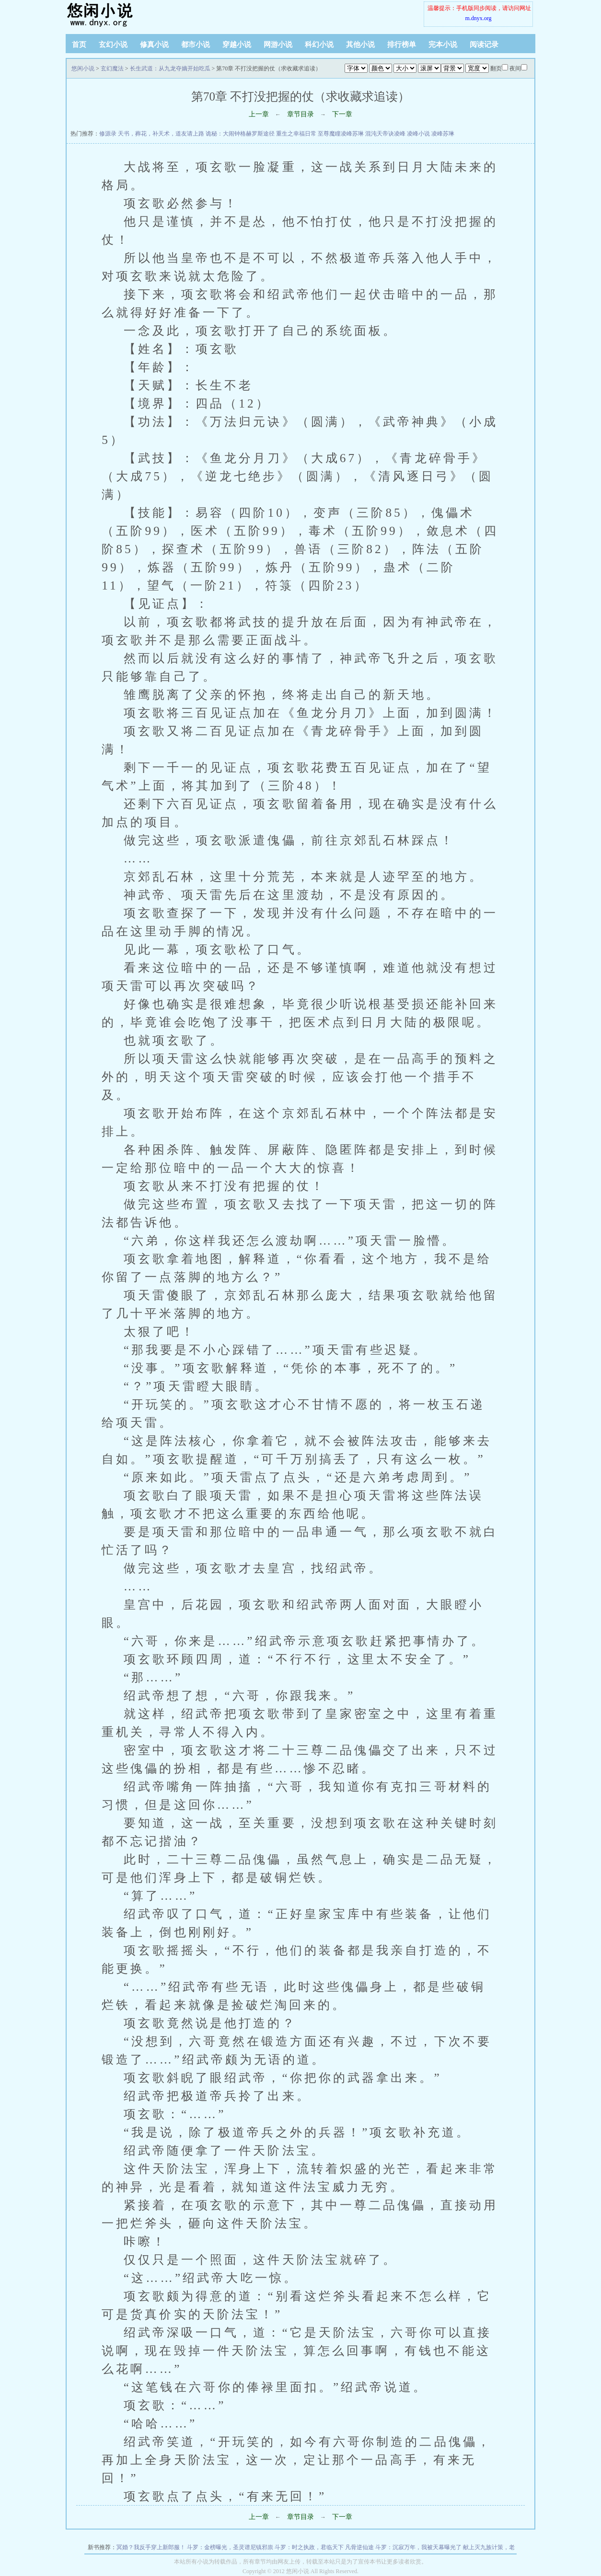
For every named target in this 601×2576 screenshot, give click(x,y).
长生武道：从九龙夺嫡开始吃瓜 (170, 68)
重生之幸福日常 (296, 133)
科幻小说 (319, 44)
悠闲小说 (125, 14)
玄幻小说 (113, 44)
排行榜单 (401, 44)
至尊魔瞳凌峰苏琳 (341, 133)
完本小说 (442, 44)
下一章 (342, 114)
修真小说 (154, 44)
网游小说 (278, 44)
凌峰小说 (418, 133)
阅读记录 (484, 44)
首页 (79, 44)
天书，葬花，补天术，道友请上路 (161, 133)
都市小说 (195, 44)
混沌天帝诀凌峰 (385, 133)
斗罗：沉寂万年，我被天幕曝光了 (418, 2547)
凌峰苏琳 (442, 133)
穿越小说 (236, 44)
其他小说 (360, 44)
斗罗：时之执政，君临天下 (309, 2547)
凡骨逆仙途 (359, 2547)
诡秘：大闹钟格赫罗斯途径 (240, 133)
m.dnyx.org (478, 18)
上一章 (259, 114)
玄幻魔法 (112, 68)
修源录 (107, 133)
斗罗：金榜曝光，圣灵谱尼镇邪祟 (230, 2547)
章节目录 (300, 114)
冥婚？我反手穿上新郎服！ (150, 2547)
